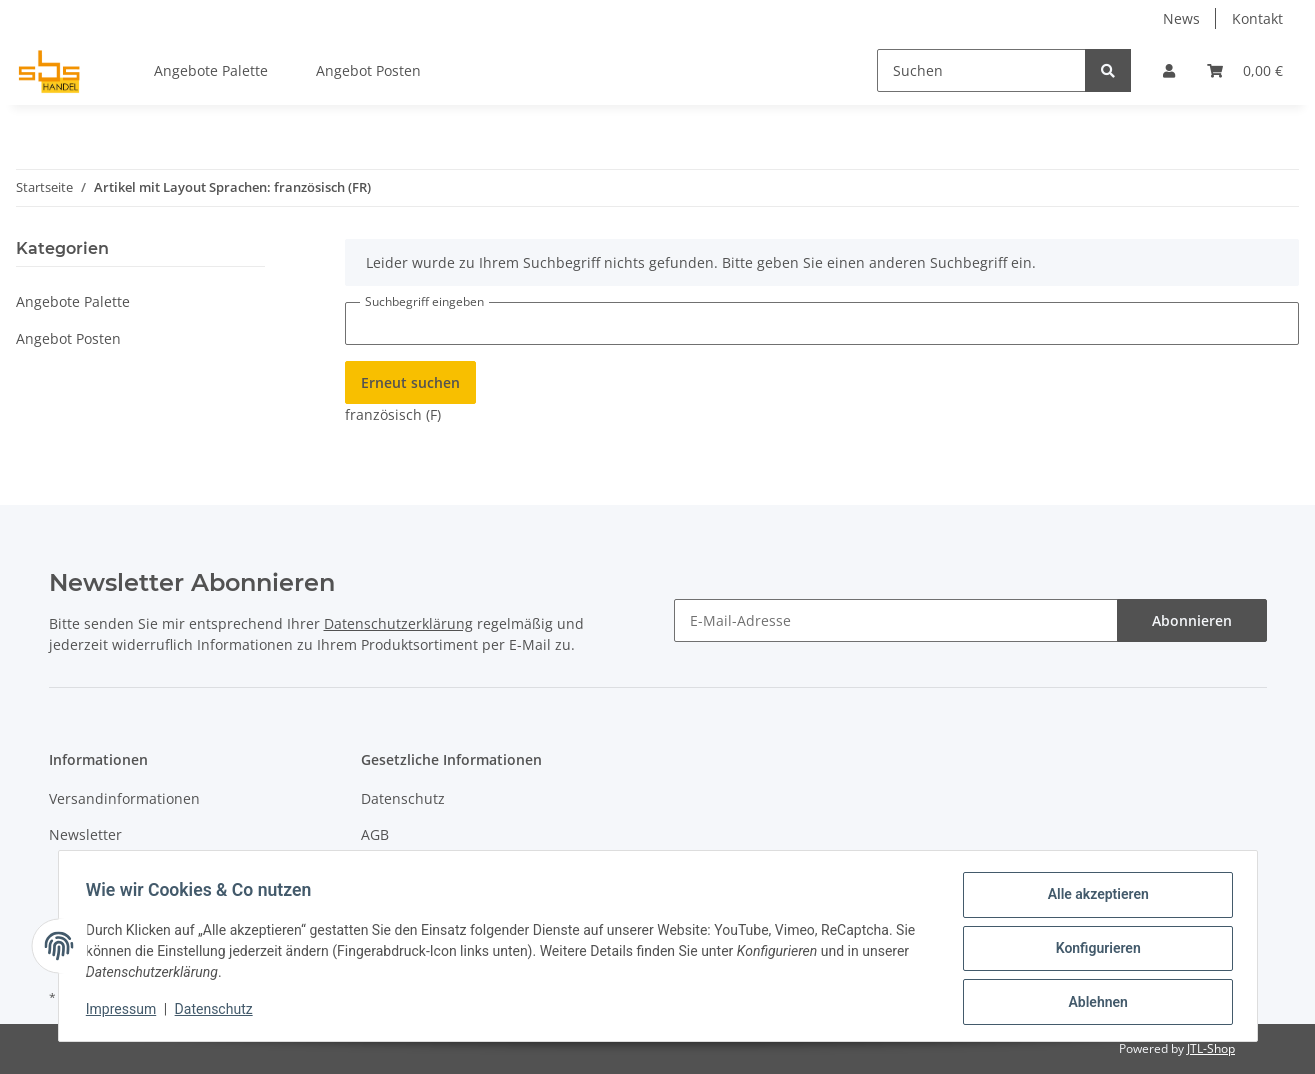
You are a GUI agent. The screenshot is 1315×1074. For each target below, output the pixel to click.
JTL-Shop (1211, 1048)
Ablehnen (1093, 1003)
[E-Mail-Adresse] (896, 620)
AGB (375, 834)
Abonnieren (1192, 620)
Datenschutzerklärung (398, 623)
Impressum (126, 1012)
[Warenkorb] (1245, 70)
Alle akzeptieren (1093, 899)
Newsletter (85, 834)
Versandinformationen (124, 798)
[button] (1169, 70)
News (1181, 18)
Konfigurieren (1093, 951)
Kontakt (1257, 18)
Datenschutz (403, 798)
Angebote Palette (73, 301)
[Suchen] (981, 70)
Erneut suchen (410, 382)
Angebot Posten (68, 338)
